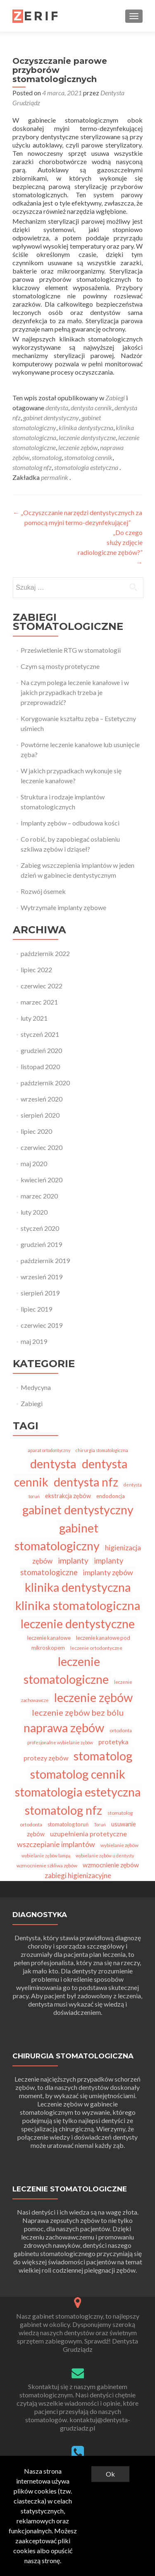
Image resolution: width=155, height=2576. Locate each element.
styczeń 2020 (40, 1228)
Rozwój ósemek (43, 891)
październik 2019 (45, 1260)
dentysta (56, 408)
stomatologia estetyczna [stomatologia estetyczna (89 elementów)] (78, 1791)
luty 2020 (34, 1212)
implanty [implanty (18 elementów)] (73, 1560)
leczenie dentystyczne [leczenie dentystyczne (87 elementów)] (78, 1623)
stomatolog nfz (32, 467)
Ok (110, 2474)
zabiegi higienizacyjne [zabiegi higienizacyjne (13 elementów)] (78, 1875)
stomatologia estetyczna (86, 467)
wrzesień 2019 (41, 1277)
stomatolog (47, 457)
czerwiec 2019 (41, 1325)
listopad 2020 (40, 1066)
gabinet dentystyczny (51, 417)
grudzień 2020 (41, 1050)
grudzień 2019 (41, 1244)
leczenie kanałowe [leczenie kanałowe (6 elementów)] (49, 1637)
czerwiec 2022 (41, 986)
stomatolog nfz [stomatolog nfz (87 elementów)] (63, 1810)
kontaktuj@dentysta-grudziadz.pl (95, 2424)
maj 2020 (34, 1163)
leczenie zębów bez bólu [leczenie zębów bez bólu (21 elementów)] (78, 1712)
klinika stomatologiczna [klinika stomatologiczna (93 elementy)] (78, 1605)
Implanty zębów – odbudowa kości (70, 823)
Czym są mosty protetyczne (60, 666)
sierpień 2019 (40, 1293)
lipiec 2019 (36, 1309)
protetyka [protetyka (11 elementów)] (113, 1742)
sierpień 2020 (40, 1115)
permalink (55, 477)
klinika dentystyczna (86, 427)
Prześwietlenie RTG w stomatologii (71, 650)
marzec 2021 (39, 1002)
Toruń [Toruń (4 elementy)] (100, 1824)
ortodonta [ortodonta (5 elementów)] (121, 1730)
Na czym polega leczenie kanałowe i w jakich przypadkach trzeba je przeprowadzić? (75, 692)
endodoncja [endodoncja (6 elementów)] (110, 1496)
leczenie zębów (78, 447)
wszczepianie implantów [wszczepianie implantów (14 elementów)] (56, 1844)
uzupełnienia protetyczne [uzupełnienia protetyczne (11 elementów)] (88, 1834)
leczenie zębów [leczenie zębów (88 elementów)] (93, 1697)
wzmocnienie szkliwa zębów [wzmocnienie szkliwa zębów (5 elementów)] (47, 1865)
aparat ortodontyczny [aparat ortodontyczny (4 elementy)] (49, 1450)
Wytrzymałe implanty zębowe (63, 907)
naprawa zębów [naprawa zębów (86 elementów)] (64, 1727)
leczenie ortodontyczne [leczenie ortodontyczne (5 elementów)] (96, 1648)
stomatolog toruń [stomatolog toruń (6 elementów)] (68, 1824)
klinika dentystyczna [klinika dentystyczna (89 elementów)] (78, 1587)
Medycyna (36, 1387)
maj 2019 (34, 1341)
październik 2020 (45, 1083)
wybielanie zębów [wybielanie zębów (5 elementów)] (119, 1845)
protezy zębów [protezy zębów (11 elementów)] (46, 1758)
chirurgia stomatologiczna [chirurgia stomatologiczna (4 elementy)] (102, 1450)
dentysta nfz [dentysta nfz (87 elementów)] (86, 1481)
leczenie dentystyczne (87, 437)
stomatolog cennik (88, 457)
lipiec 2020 (36, 1131)
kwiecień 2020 (41, 1180)
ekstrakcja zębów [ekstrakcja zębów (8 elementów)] (68, 1495)
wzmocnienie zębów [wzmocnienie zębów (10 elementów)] (111, 1865)
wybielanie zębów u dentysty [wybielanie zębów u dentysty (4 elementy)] (105, 1855)
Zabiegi (115, 398)
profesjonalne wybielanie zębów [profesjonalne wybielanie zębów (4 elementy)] (60, 1742)
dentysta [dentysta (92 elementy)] (53, 1463)
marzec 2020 (39, 1196)
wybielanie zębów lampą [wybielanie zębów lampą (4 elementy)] (45, 1855)
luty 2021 (34, 1018)
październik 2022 (45, 953)
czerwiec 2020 (41, 1147)
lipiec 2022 (36, 969)
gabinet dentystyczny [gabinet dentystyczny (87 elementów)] (78, 1509)
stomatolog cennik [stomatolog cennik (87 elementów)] (77, 1774)
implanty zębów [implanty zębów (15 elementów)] (108, 1572)
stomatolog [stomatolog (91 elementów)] (103, 1755)
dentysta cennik (91, 408)
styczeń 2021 (40, 1034)
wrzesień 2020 (41, 1099)
